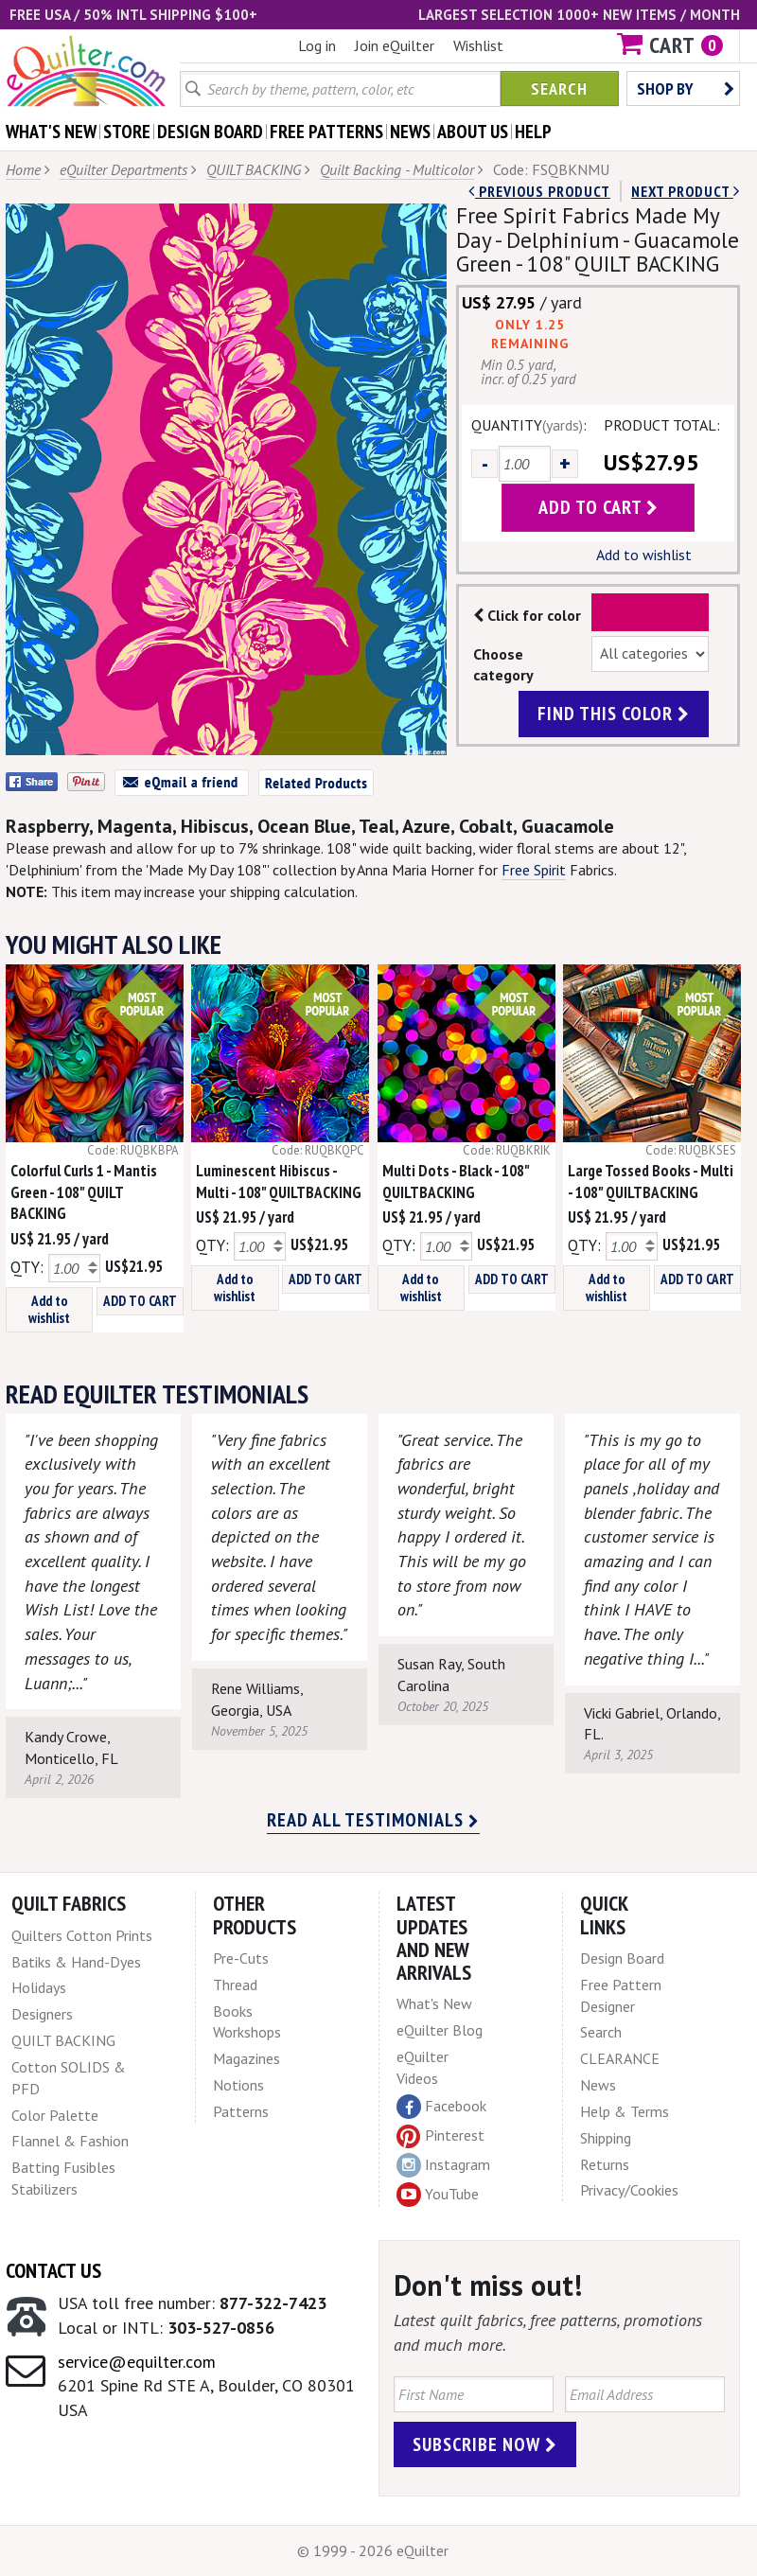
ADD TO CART (140, 1301)
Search (559, 88)
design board (210, 131)
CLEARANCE (620, 2058)
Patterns (241, 2111)
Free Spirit (534, 869)
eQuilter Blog (439, 2029)
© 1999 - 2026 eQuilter (373, 2550)
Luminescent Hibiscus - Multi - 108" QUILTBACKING (278, 1181)
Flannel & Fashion (70, 2140)
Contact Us (53, 2270)
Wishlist (478, 45)
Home (23, 169)
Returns (604, 2164)
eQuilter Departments (123, 169)
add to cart (598, 507)
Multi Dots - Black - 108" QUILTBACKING (455, 1181)
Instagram (443, 2165)
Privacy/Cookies (629, 2189)
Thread (235, 1984)
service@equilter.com (137, 2362)
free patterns (326, 131)
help (533, 131)
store (126, 131)
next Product (685, 191)
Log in (317, 45)
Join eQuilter (394, 45)
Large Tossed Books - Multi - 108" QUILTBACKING (650, 1181)
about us (472, 131)
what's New (51, 131)
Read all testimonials (373, 1820)
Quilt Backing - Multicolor (397, 169)
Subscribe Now (485, 2444)
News (598, 2084)
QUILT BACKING (253, 169)
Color (650, 612)
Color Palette (54, 2115)
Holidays (38, 1987)
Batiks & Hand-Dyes (76, 1961)
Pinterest (440, 2135)
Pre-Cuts (241, 1958)
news (410, 131)
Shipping (605, 2137)
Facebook (441, 2106)
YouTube (437, 2194)
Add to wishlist (644, 554)
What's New (434, 2003)
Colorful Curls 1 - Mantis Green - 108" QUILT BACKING (83, 1192)
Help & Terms (624, 2111)
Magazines (246, 2058)
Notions (238, 2084)
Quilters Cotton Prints (81, 1935)
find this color (613, 713)
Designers (42, 2013)
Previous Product (539, 191)
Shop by (685, 88)
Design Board (622, 1958)
